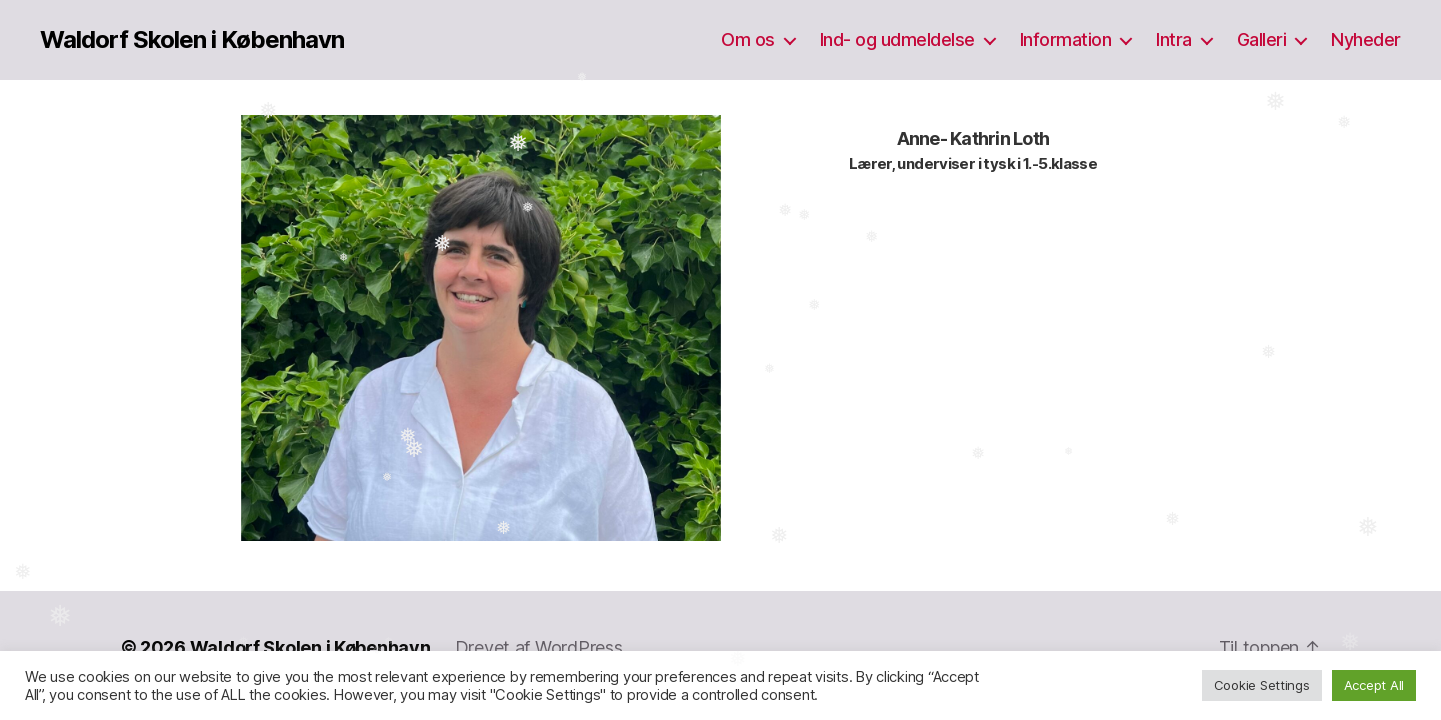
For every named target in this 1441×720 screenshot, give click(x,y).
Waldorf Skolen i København (192, 40)
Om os (748, 39)
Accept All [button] (1374, 685)
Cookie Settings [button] (1262, 685)
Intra (1174, 39)
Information (1066, 39)
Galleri (1262, 39)
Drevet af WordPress (539, 647)
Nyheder (1366, 39)
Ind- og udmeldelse (897, 39)
